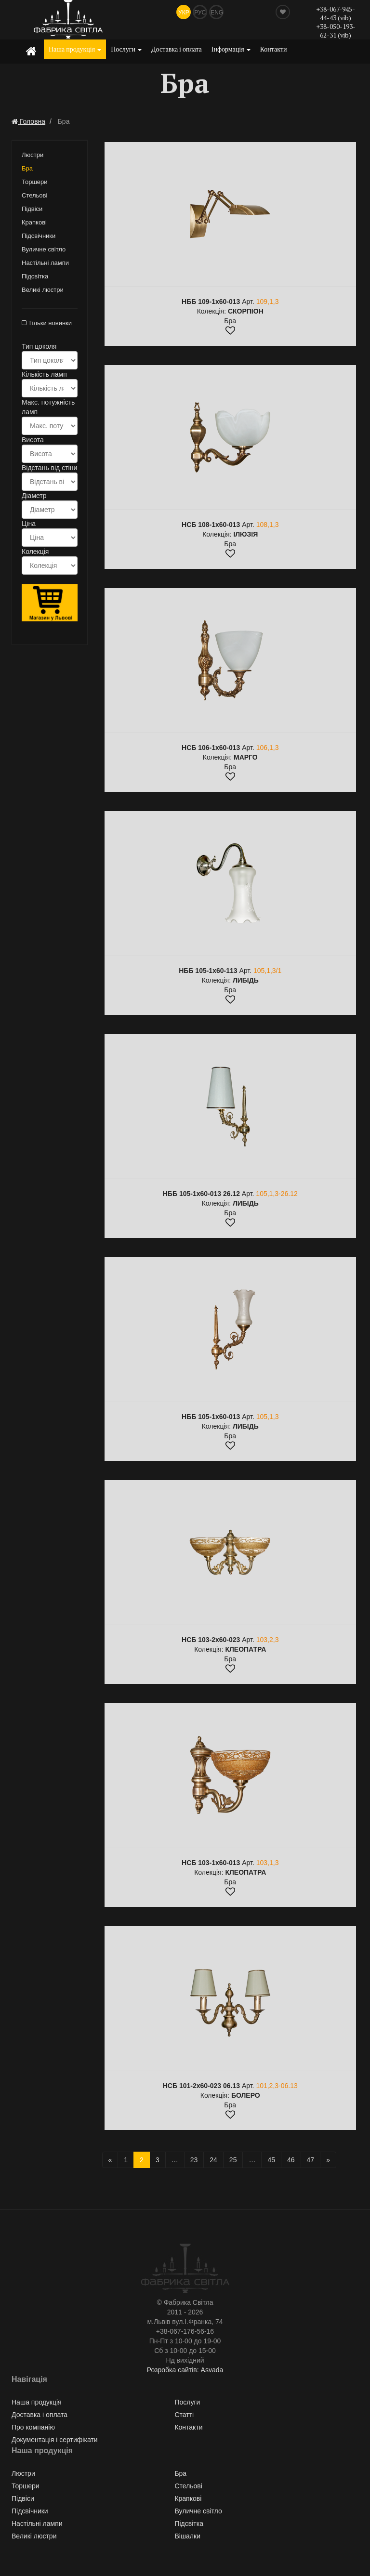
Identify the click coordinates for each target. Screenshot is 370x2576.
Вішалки (187, 2536)
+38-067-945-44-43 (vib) (335, 13)
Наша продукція (75, 48)
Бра (27, 168)
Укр (183, 12)
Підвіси (32, 208)
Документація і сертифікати (55, 2440)
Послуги (126, 48)
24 (213, 2160)
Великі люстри (43, 289)
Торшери (35, 181)
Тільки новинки (47, 323)
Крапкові (34, 222)
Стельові (34, 195)
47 (311, 2160)
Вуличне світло (44, 249)
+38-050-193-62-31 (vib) (336, 30)
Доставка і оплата (176, 48)
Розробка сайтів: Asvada (185, 2370)
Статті (184, 2414)
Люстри (32, 154)
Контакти (273, 48)
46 (291, 2160)
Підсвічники (38, 235)
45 (271, 2160)
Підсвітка (35, 276)
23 (194, 2160)
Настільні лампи (45, 262)
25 (233, 2160)
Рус (200, 12)
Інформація (231, 48)
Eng (217, 12)
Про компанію (33, 2427)
